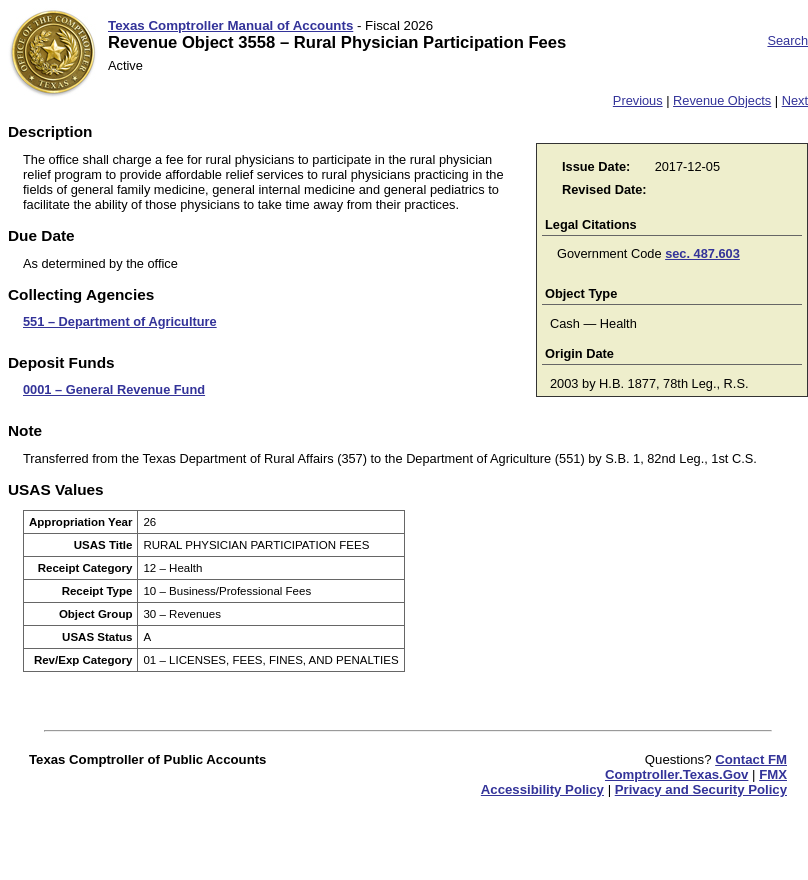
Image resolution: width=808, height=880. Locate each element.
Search (787, 40)
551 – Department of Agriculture (120, 321)
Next (795, 100)
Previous (638, 100)
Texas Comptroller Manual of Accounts (230, 25)
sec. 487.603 (702, 253)
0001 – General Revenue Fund (114, 389)
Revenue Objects (722, 100)
